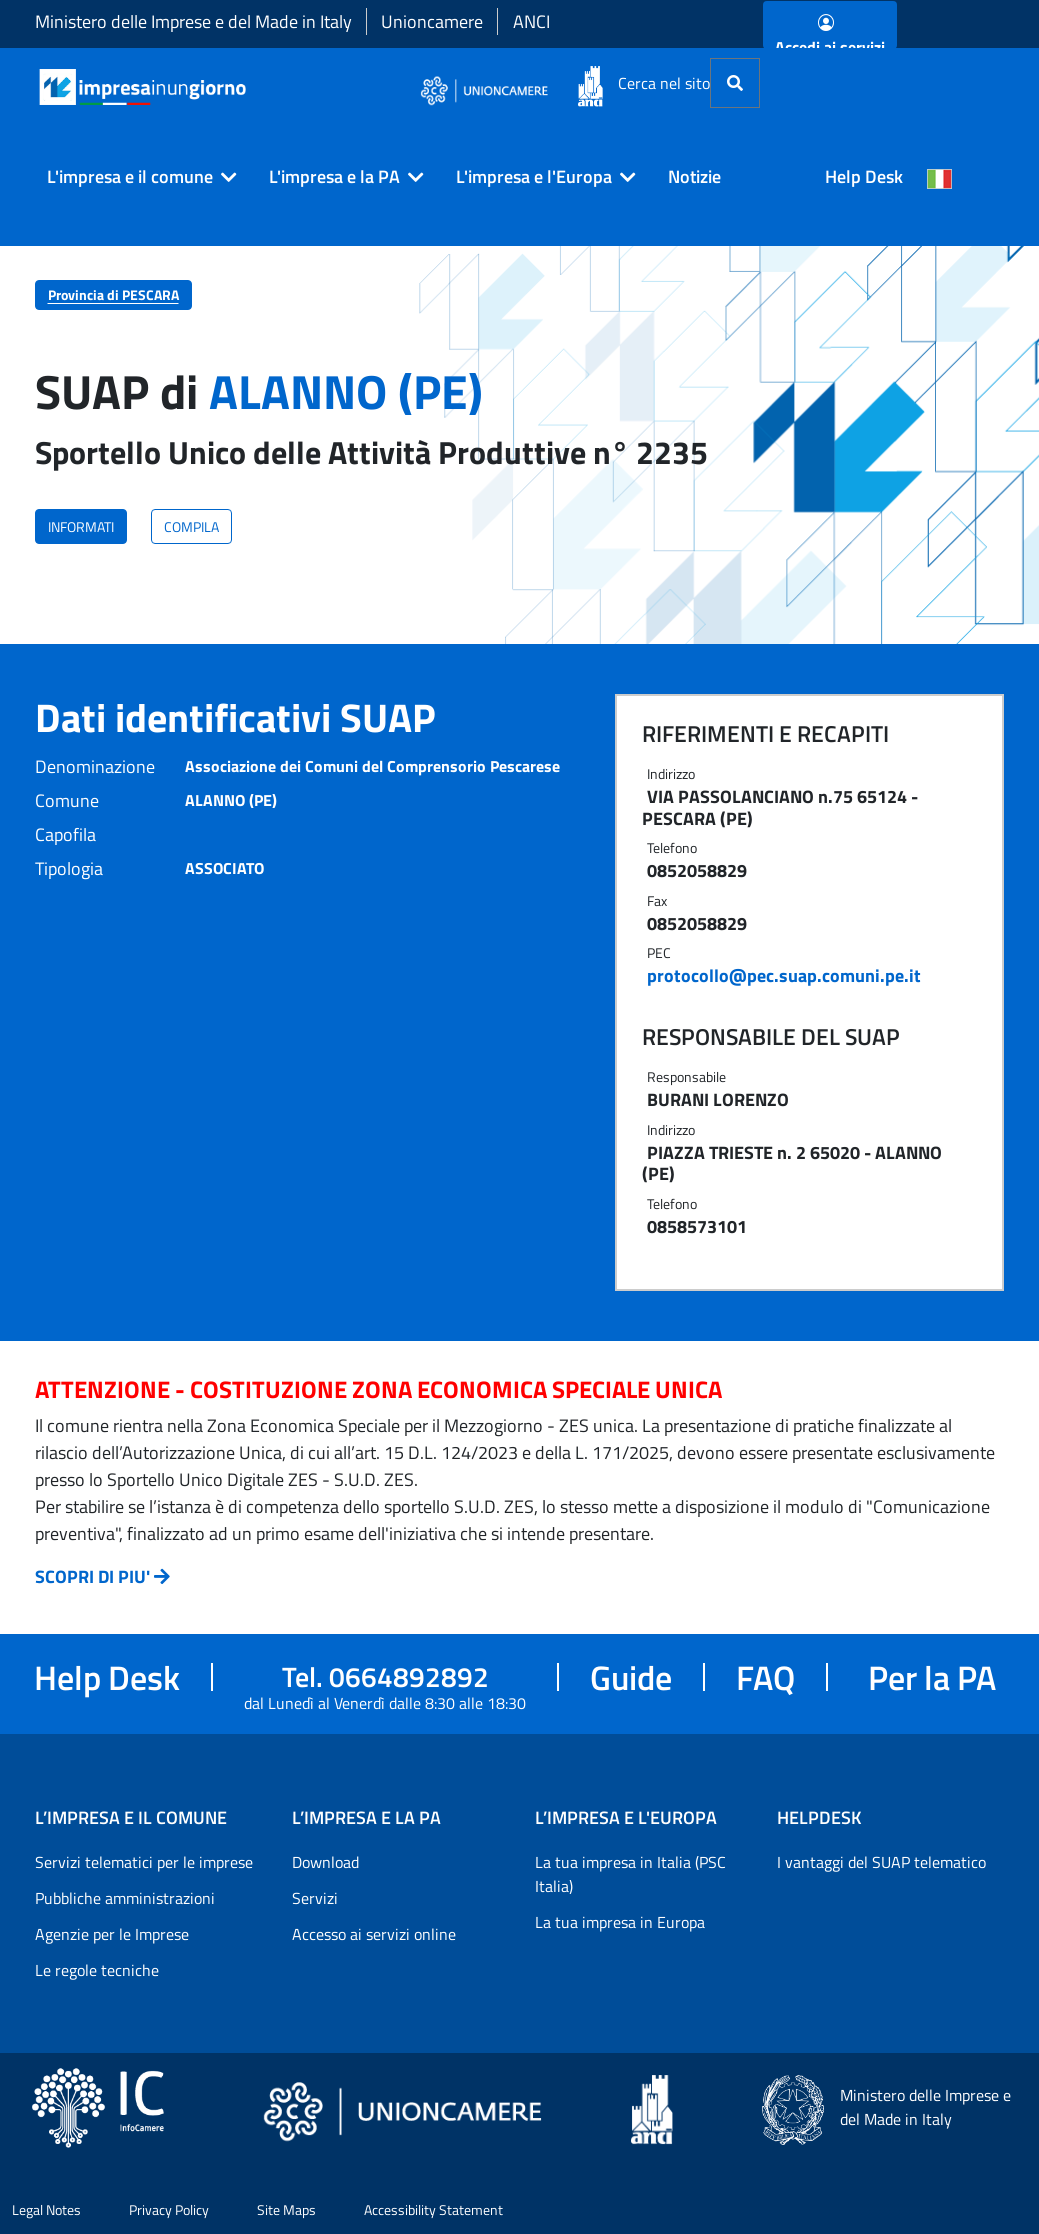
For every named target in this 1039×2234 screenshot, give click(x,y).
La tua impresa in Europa (620, 1922)
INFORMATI (81, 526)
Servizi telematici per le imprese (144, 1862)
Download (325, 1862)
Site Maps (286, 2209)
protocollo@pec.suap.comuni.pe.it (784, 975)
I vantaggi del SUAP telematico (881, 1862)
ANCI (531, 21)
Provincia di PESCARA (113, 294)
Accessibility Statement (433, 2209)
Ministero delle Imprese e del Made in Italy (193, 21)
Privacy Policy (169, 2209)
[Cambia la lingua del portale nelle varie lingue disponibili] (940, 177)
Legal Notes (46, 2209)
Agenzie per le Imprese (112, 1934)
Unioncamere (432, 21)
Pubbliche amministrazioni (125, 1898)
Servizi (315, 1898)
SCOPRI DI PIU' (92, 1576)
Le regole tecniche (97, 1970)
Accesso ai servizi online (374, 1934)
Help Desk (864, 176)
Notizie (694, 176)
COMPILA (191, 526)
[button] (134, 177)
